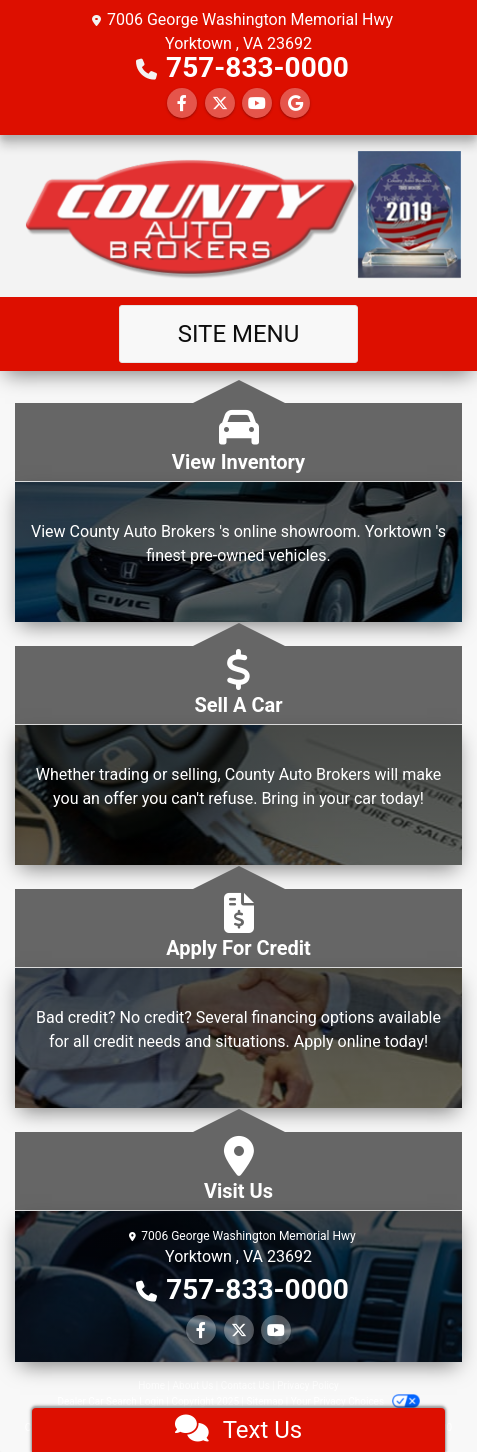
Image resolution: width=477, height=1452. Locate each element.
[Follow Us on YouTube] (257, 103)
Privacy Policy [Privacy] (308, 1385)
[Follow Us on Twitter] (220, 103)
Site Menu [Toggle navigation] (239, 334)
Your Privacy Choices (355, 1401)
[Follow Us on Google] (295, 103)
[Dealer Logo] (238, 216)
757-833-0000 (257, 67)
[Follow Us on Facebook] (182, 103)
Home (151, 1385)
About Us (193, 1385)
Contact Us (245, 1385)
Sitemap (264, 1401)
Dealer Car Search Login (110, 1401)
